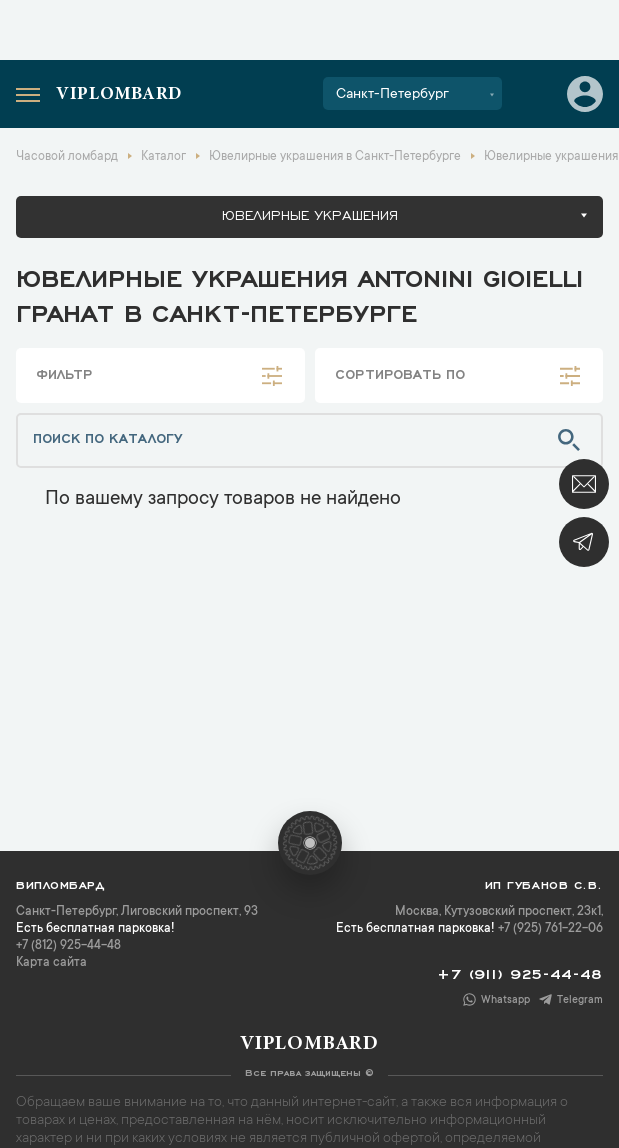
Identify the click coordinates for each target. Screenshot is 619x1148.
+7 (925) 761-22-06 (550, 929)
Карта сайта (51, 963)
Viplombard (119, 95)
